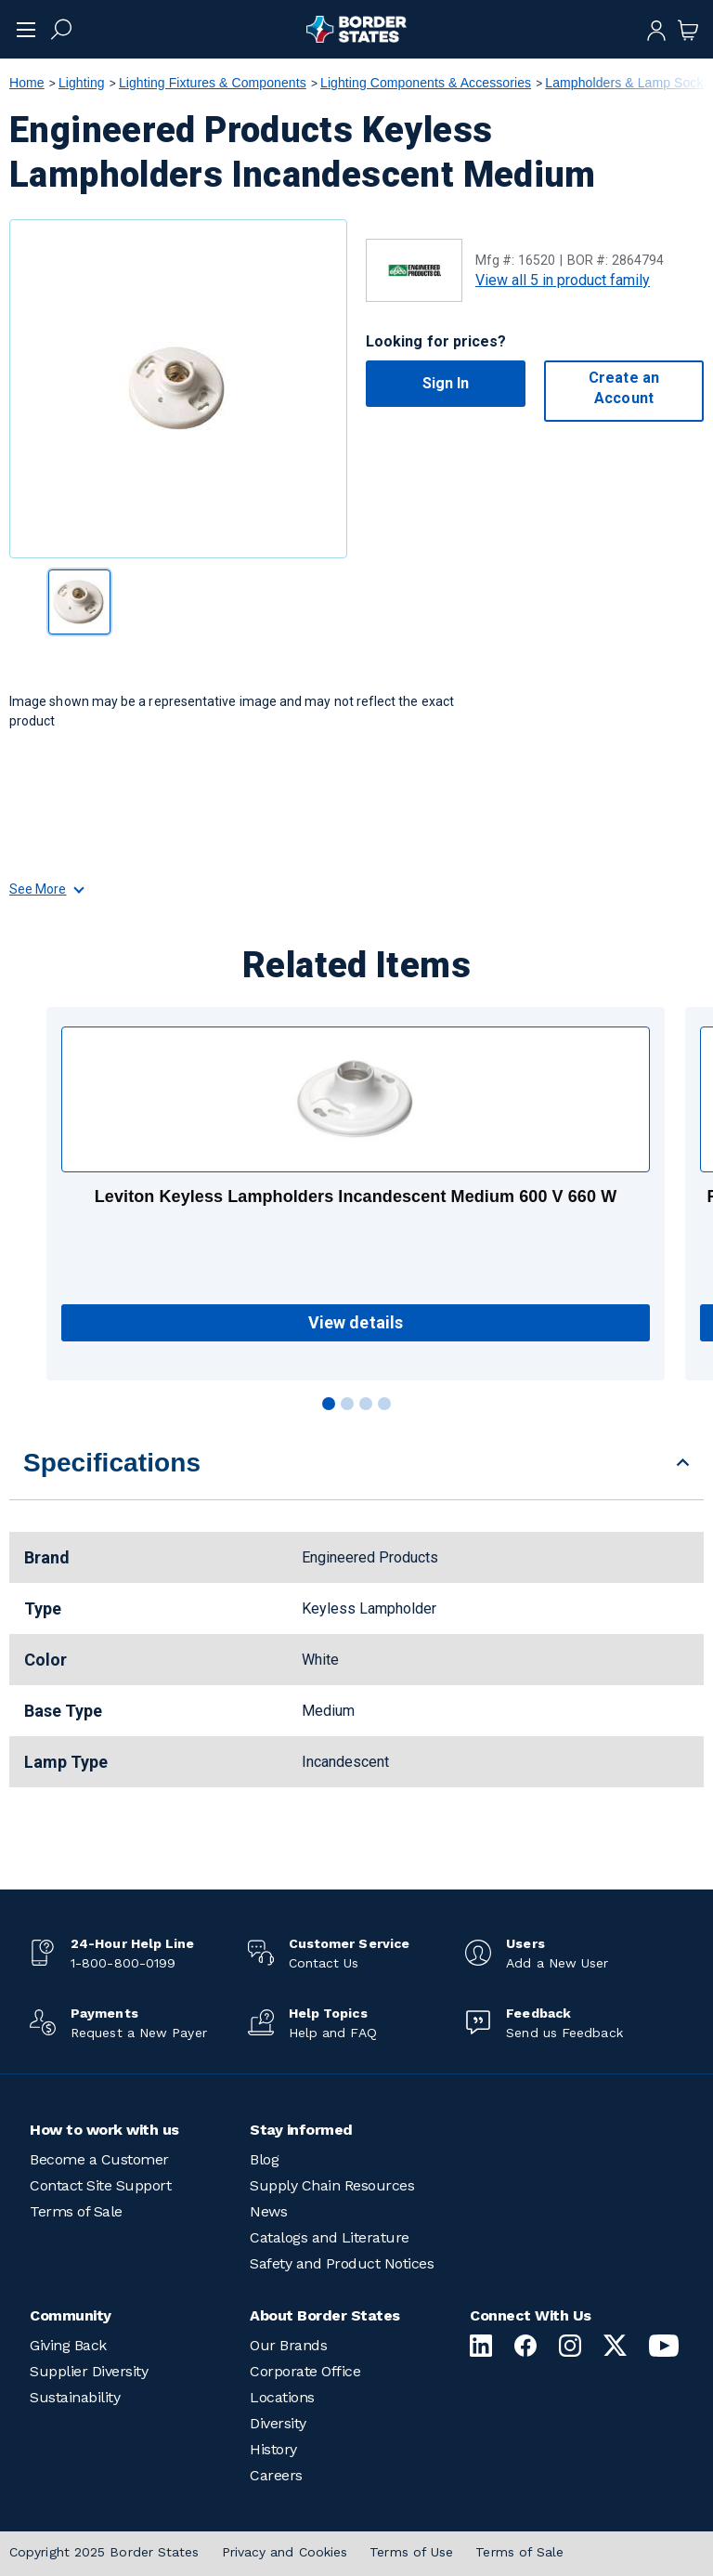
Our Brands (288, 2345)
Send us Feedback (564, 2032)
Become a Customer (99, 2159)
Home (27, 82)
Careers (276, 2475)
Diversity (278, 2423)
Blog (264, 2159)
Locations (282, 2397)
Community (70, 2315)
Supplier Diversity (89, 2371)
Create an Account (624, 388)
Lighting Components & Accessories (425, 82)
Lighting (81, 82)
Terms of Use (411, 2551)
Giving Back (68, 2345)
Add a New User (557, 1962)
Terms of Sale (76, 2211)
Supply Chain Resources (332, 2185)
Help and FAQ (333, 2032)
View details (355, 1322)
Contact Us (324, 1962)
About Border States (325, 2315)
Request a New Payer (139, 2032)
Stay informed (301, 2129)
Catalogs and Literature (329, 2237)
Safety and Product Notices (342, 2263)
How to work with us (104, 2129)
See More (46, 889)
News (268, 2211)
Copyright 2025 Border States (104, 2551)
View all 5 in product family (562, 280)
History (273, 2449)
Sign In (446, 383)
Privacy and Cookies (285, 2551)
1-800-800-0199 (123, 1962)
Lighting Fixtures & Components (212, 82)
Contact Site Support (100, 2185)
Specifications (112, 1462)
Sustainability (75, 2397)
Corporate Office (305, 2371)
